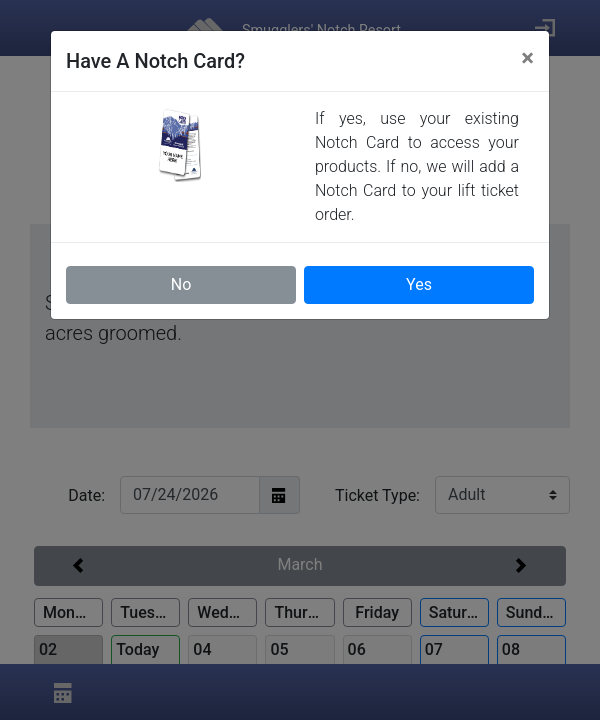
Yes (419, 284)
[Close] (527, 58)
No (181, 284)
